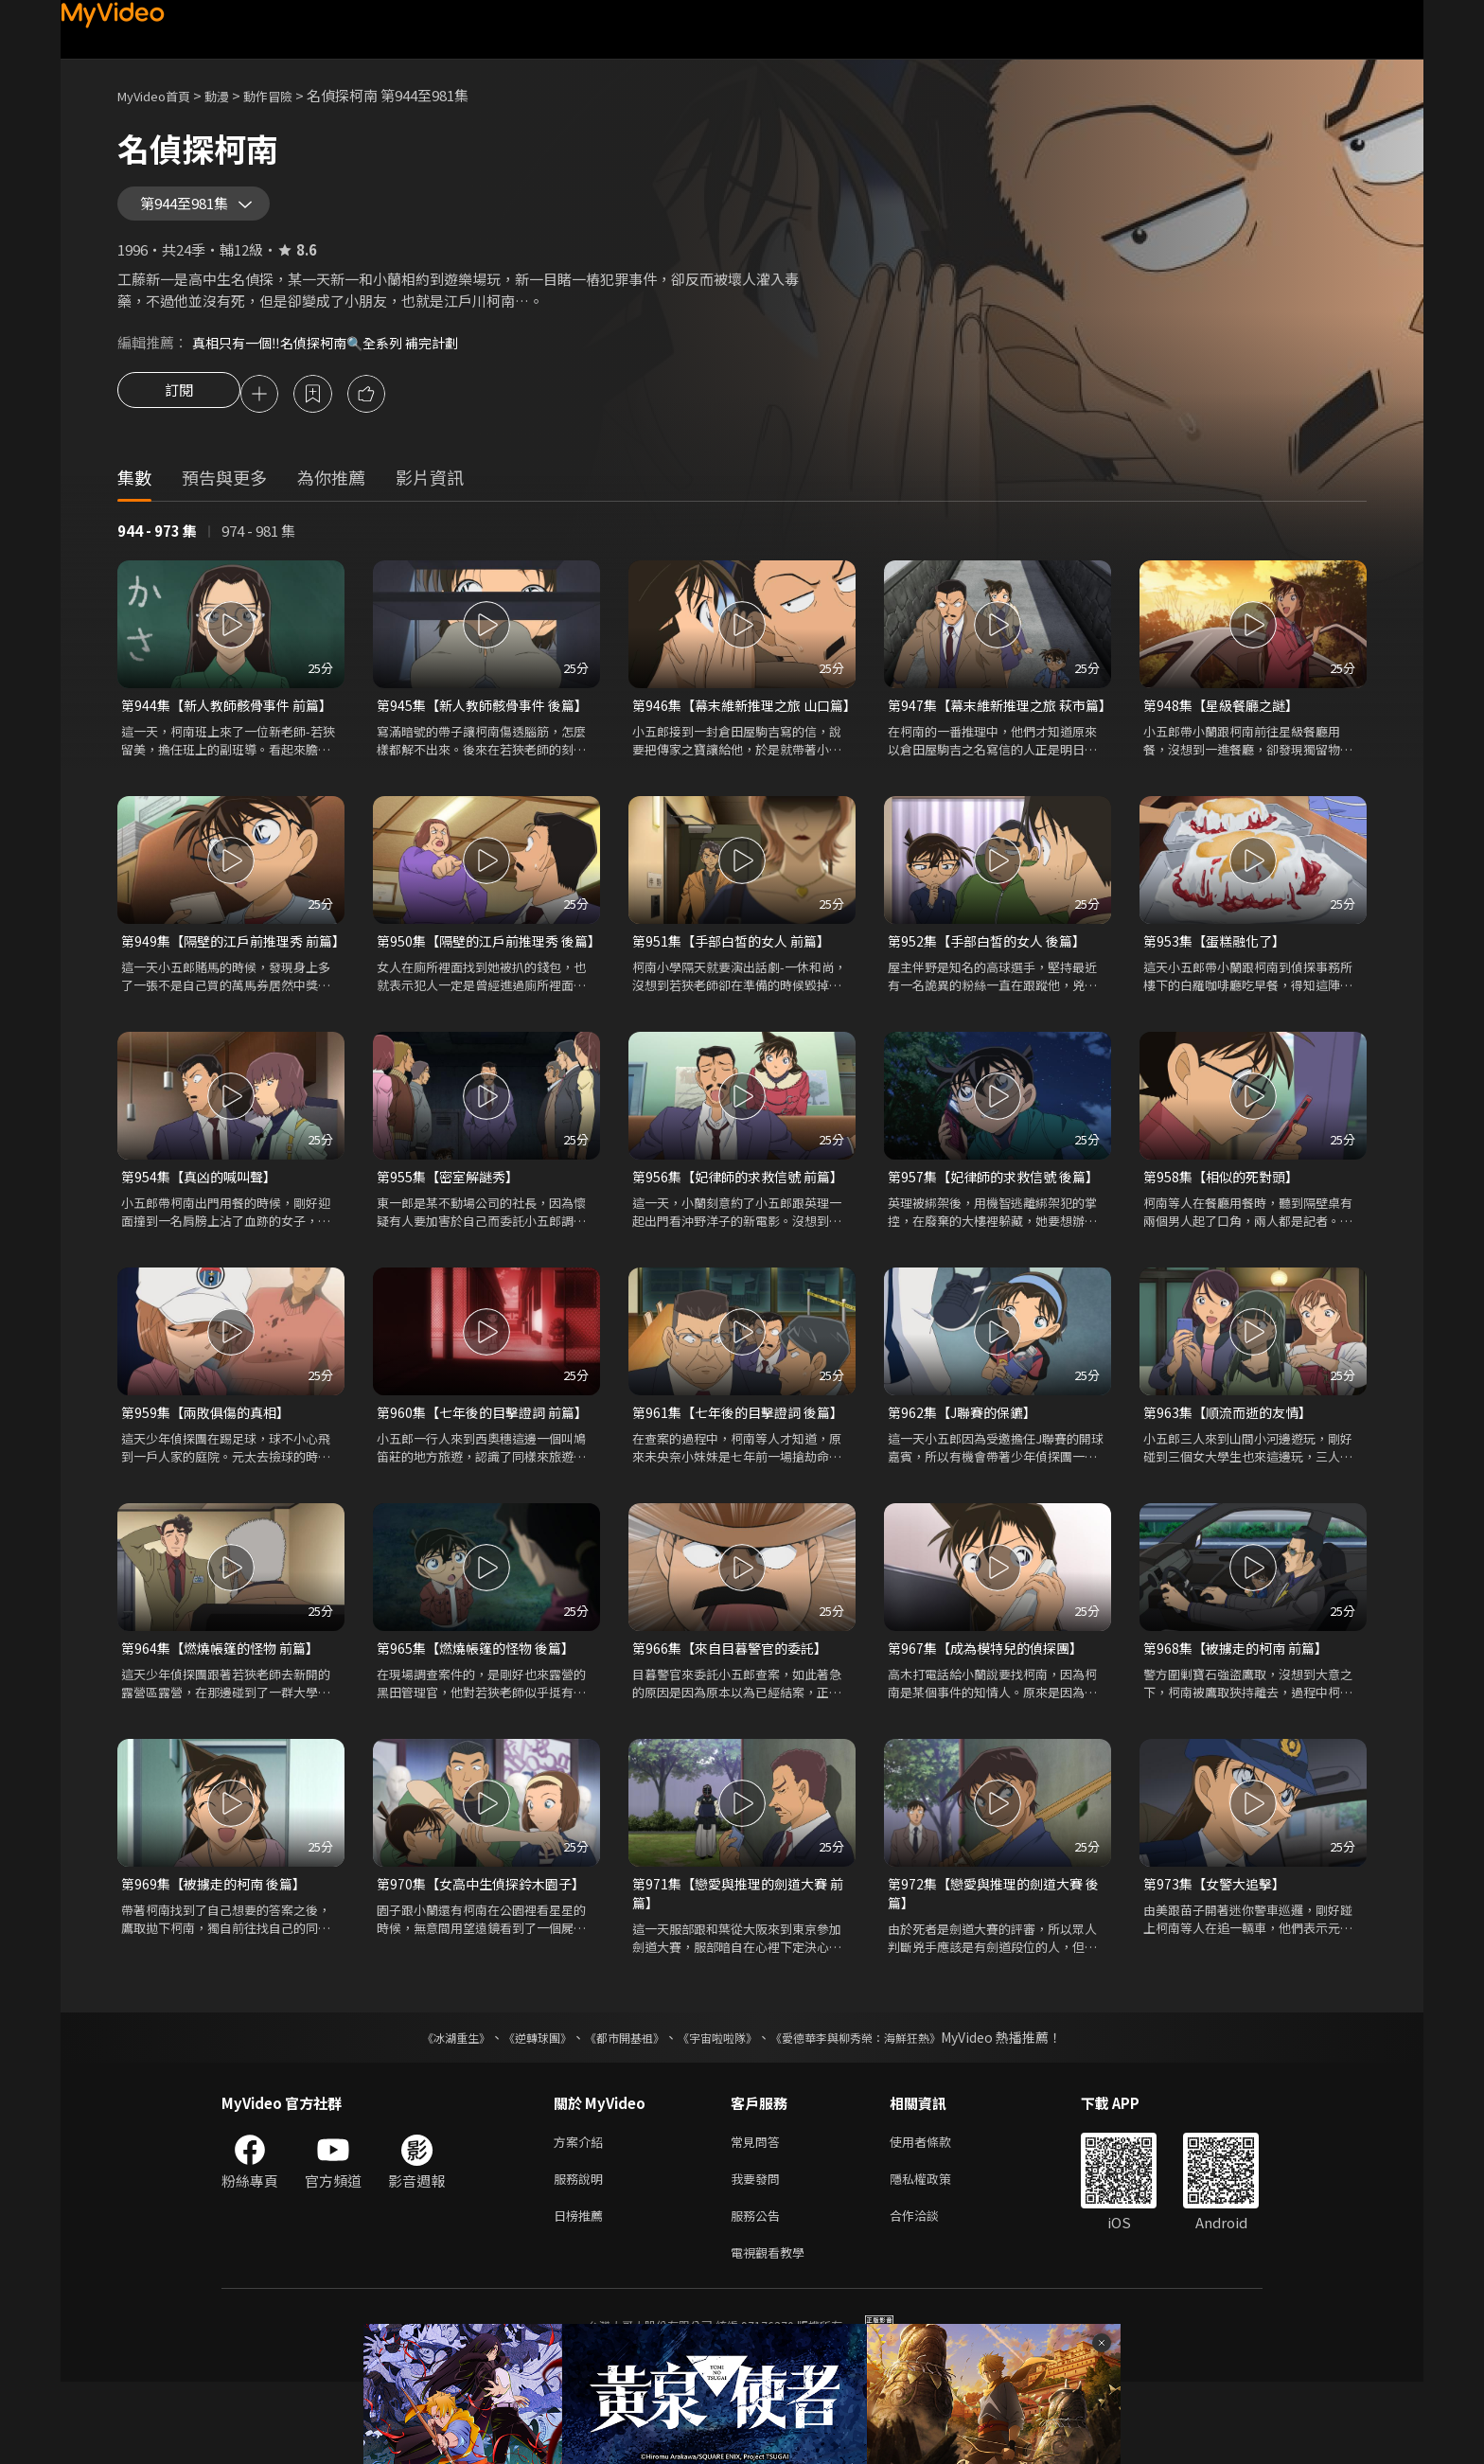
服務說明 (582, 2253)
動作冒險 (288, 95)
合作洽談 (929, 2293)
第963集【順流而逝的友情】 (1232, 1476)
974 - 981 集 (258, 547)
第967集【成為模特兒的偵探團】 (991, 1714)
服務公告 (759, 2293)
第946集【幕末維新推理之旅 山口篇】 (737, 732)
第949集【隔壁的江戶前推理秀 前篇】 (226, 990)
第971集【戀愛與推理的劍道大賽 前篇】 (735, 1961)
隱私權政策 (936, 2253)
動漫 (232, 95)
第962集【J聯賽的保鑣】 (967, 1476)
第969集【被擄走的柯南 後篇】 (219, 1951)
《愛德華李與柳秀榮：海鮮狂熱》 (880, 2108)
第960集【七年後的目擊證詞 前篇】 (486, 1476)
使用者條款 (936, 2214)
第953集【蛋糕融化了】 (1218, 980)
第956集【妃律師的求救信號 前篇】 (742, 1239)
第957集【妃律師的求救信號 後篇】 (997, 1239)
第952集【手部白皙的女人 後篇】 (993, 980)
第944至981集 (194, 210)
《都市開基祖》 (615, 2108)
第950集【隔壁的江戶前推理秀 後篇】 (482, 990)
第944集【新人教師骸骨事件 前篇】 (231, 722)
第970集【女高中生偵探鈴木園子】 (486, 1951)
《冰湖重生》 (423, 2108)
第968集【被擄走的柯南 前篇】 (1241, 1714)
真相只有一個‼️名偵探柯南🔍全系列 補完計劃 (334, 355)
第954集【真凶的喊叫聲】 (203, 1239)
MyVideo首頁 (160, 95)
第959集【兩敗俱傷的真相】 (210, 1476)
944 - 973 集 (157, 547)
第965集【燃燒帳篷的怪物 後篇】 (482, 1714)
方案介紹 (582, 2214)
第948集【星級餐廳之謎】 (1225, 722)
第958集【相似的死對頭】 (1225, 1239)
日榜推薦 (582, 2293)
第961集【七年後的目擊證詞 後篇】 (742, 1476)
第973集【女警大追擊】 (1218, 1951)
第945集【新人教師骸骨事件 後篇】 (486, 722)
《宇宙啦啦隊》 (721, 2108)
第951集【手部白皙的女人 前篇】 (737, 980)
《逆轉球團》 (516, 2108)
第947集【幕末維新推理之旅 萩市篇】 (993, 732)
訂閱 (179, 409)
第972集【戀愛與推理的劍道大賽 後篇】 (991, 1961)
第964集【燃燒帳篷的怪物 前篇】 (226, 1714)
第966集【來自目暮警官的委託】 (735, 1714)
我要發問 (759, 2253)
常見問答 (759, 2214)
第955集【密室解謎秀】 (452, 1239)
